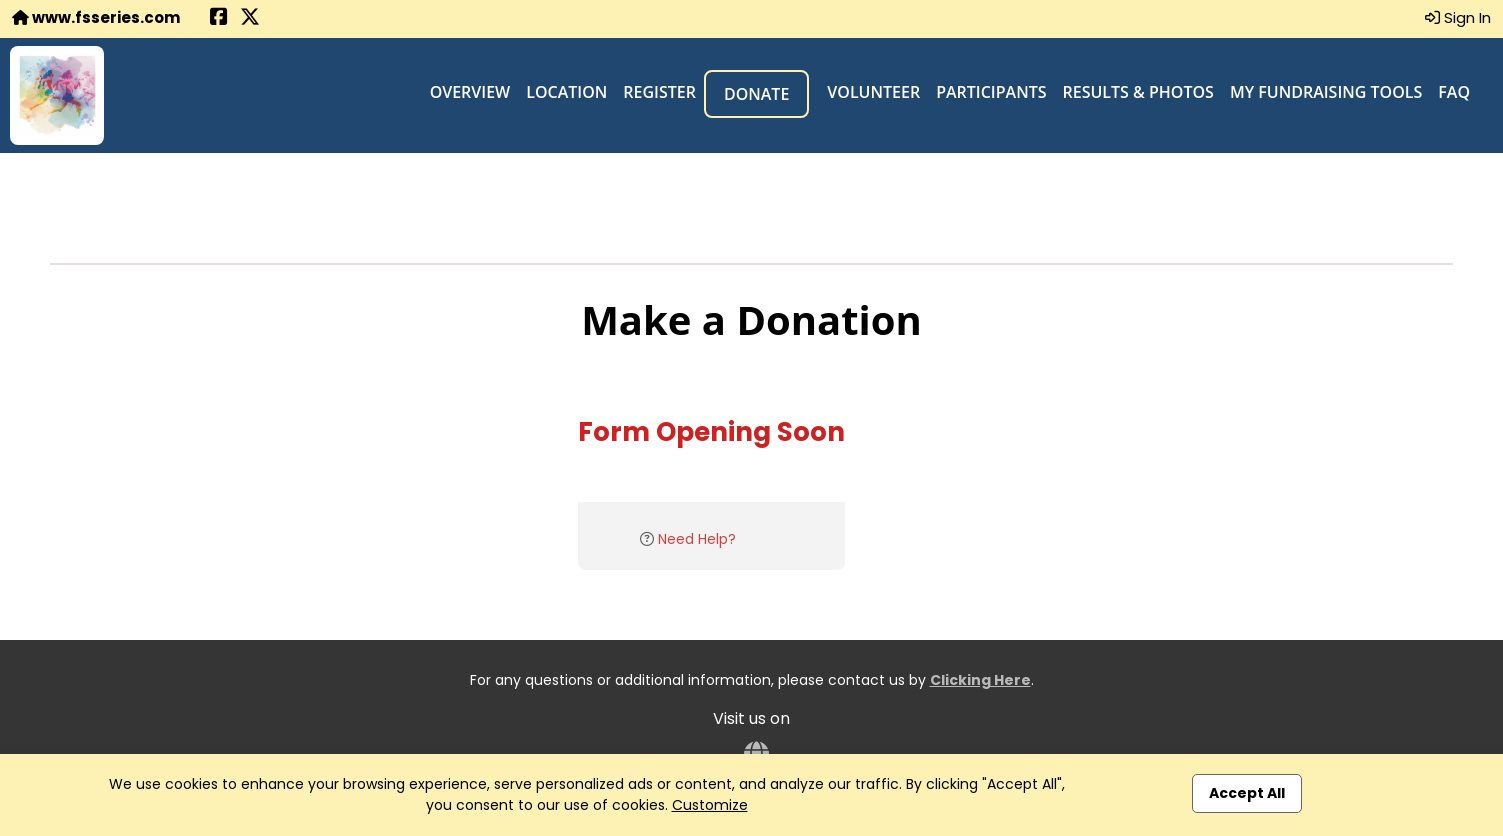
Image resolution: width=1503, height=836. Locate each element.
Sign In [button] (1458, 17)
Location (566, 92)
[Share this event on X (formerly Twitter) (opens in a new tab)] (250, 18)
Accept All (1247, 793)
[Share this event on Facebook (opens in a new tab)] (219, 18)
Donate (756, 94)
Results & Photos (1138, 92)
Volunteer (873, 92)
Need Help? (697, 539)
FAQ (1454, 92)
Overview (470, 92)
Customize (710, 805)
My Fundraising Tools (1326, 92)
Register (659, 92)
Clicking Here (980, 680)
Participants (991, 92)
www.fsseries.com (96, 17)
